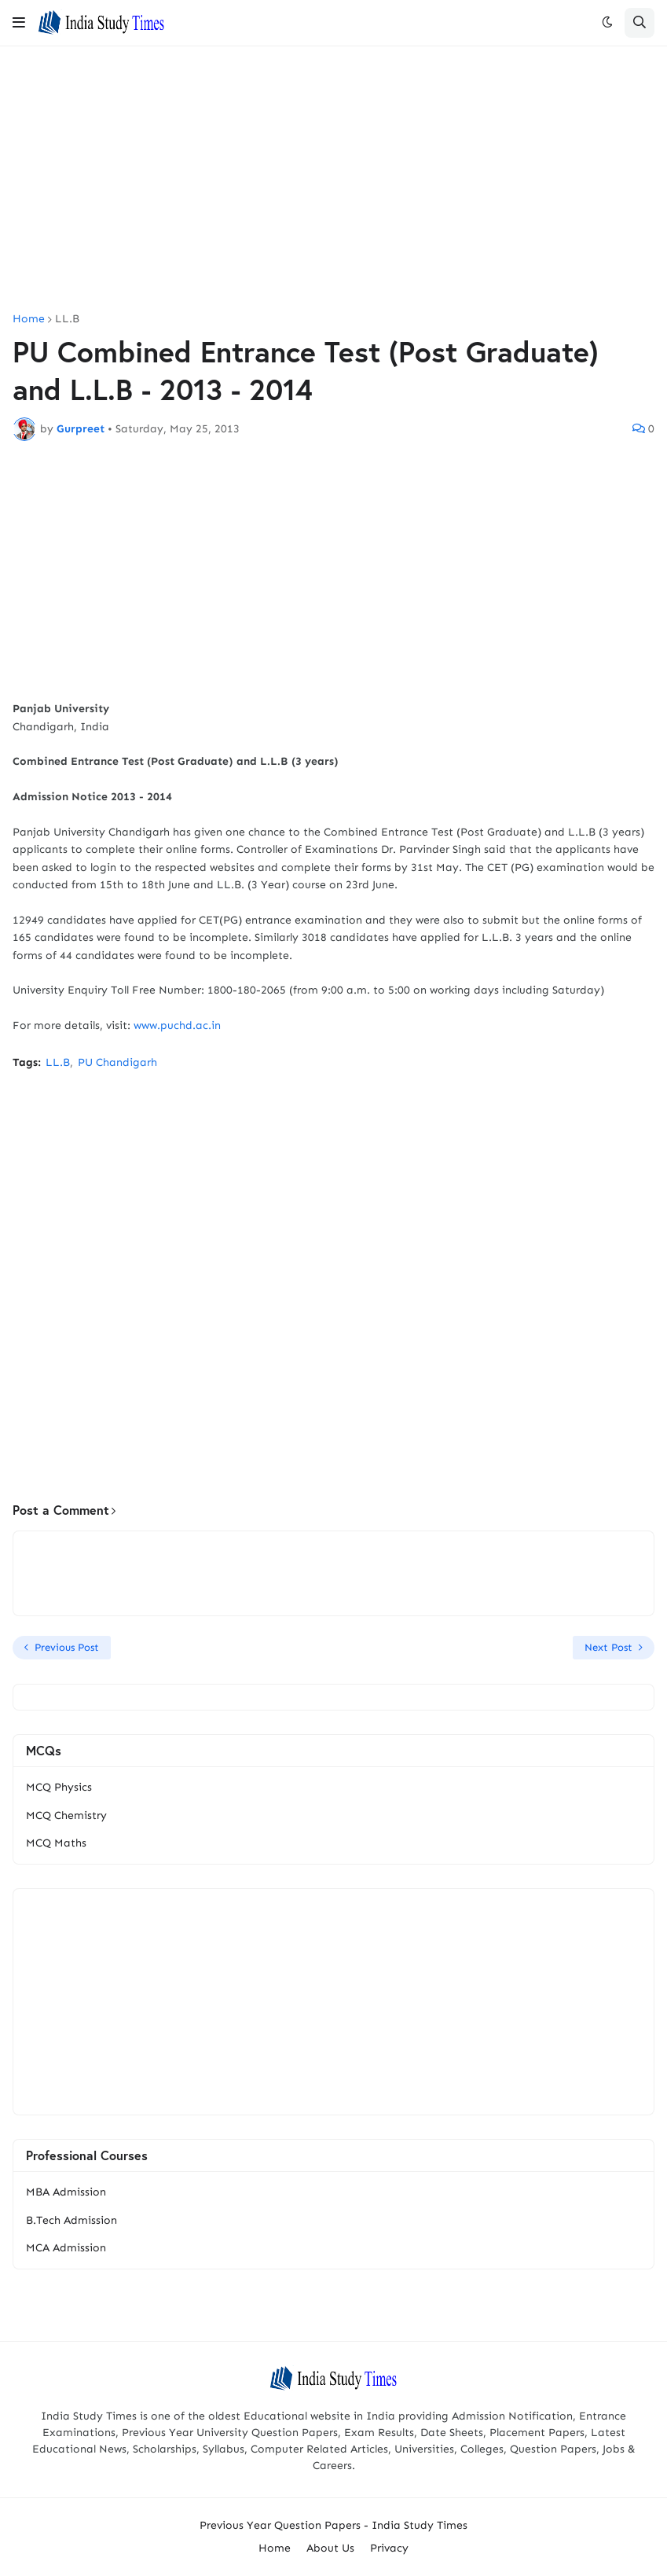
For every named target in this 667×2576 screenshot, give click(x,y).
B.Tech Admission (71, 2220)
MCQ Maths (56, 1843)
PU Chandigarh (117, 1062)
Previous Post (67, 1647)
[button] (19, 22)
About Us (330, 2548)
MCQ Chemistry (66, 1815)
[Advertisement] (333, 180)
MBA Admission (66, 2192)
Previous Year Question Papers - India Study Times (333, 2525)
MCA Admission (66, 2247)
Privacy (389, 2548)
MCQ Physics (59, 1787)
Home (29, 319)
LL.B (67, 319)
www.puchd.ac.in (177, 1025)
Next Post (608, 1647)
